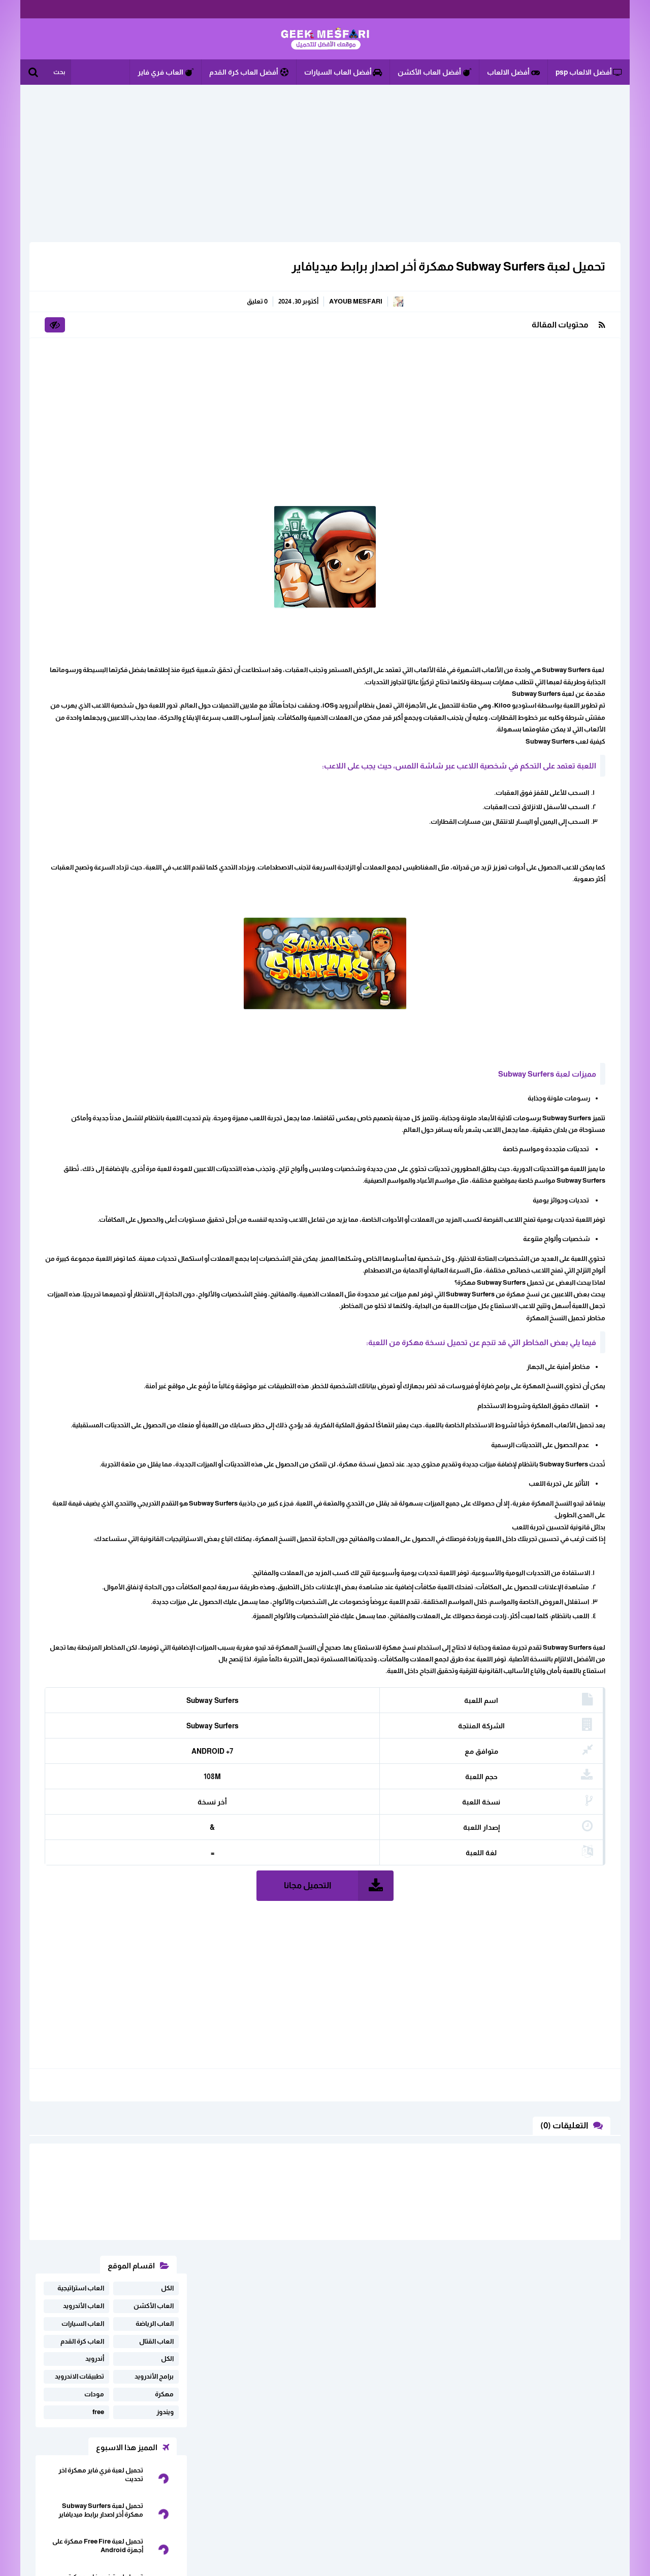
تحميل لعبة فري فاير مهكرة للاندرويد (105, 567)
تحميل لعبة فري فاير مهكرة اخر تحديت (100, 461)
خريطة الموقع (174, 2476)
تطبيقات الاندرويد (79, 362)
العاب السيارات (82, 310)
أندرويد (94, 345)
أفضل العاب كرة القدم (248, 72)
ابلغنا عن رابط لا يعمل (164, 2460)
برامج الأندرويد (154, 362)
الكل (167, 274)
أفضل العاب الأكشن (434, 72)
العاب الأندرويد (83, 292)
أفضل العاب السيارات (343, 72)
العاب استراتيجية (80, 274)
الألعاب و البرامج (324, 39)
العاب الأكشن (154, 292)
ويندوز (165, 398)
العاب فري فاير (165, 72)
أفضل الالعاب (513, 72)
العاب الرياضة (155, 310)
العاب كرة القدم (82, 327)
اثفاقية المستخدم (94, 2460)
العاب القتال (156, 327)
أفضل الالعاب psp (589, 72)
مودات (94, 380)
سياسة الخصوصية (113, 2476)
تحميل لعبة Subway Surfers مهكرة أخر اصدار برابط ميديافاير (442, 266)
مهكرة (164, 380)
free (98, 398)
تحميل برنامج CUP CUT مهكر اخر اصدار (97, 603)
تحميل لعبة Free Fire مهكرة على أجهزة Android (97, 532)
